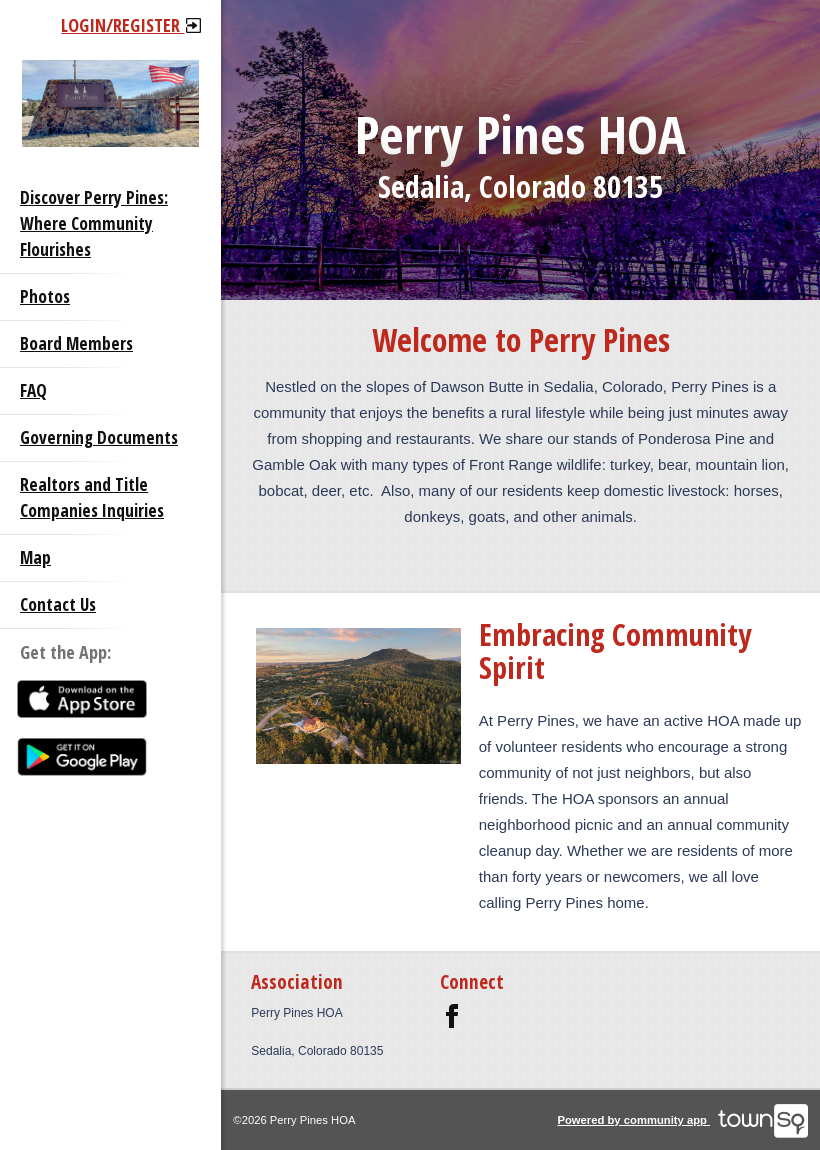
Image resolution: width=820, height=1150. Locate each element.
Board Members (76, 343)
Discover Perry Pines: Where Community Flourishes (94, 223)
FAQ (33, 390)
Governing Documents (99, 437)
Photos (45, 296)
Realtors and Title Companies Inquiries (92, 497)
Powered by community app (682, 1120)
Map (35, 557)
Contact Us (58, 604)
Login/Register (131, 25)
